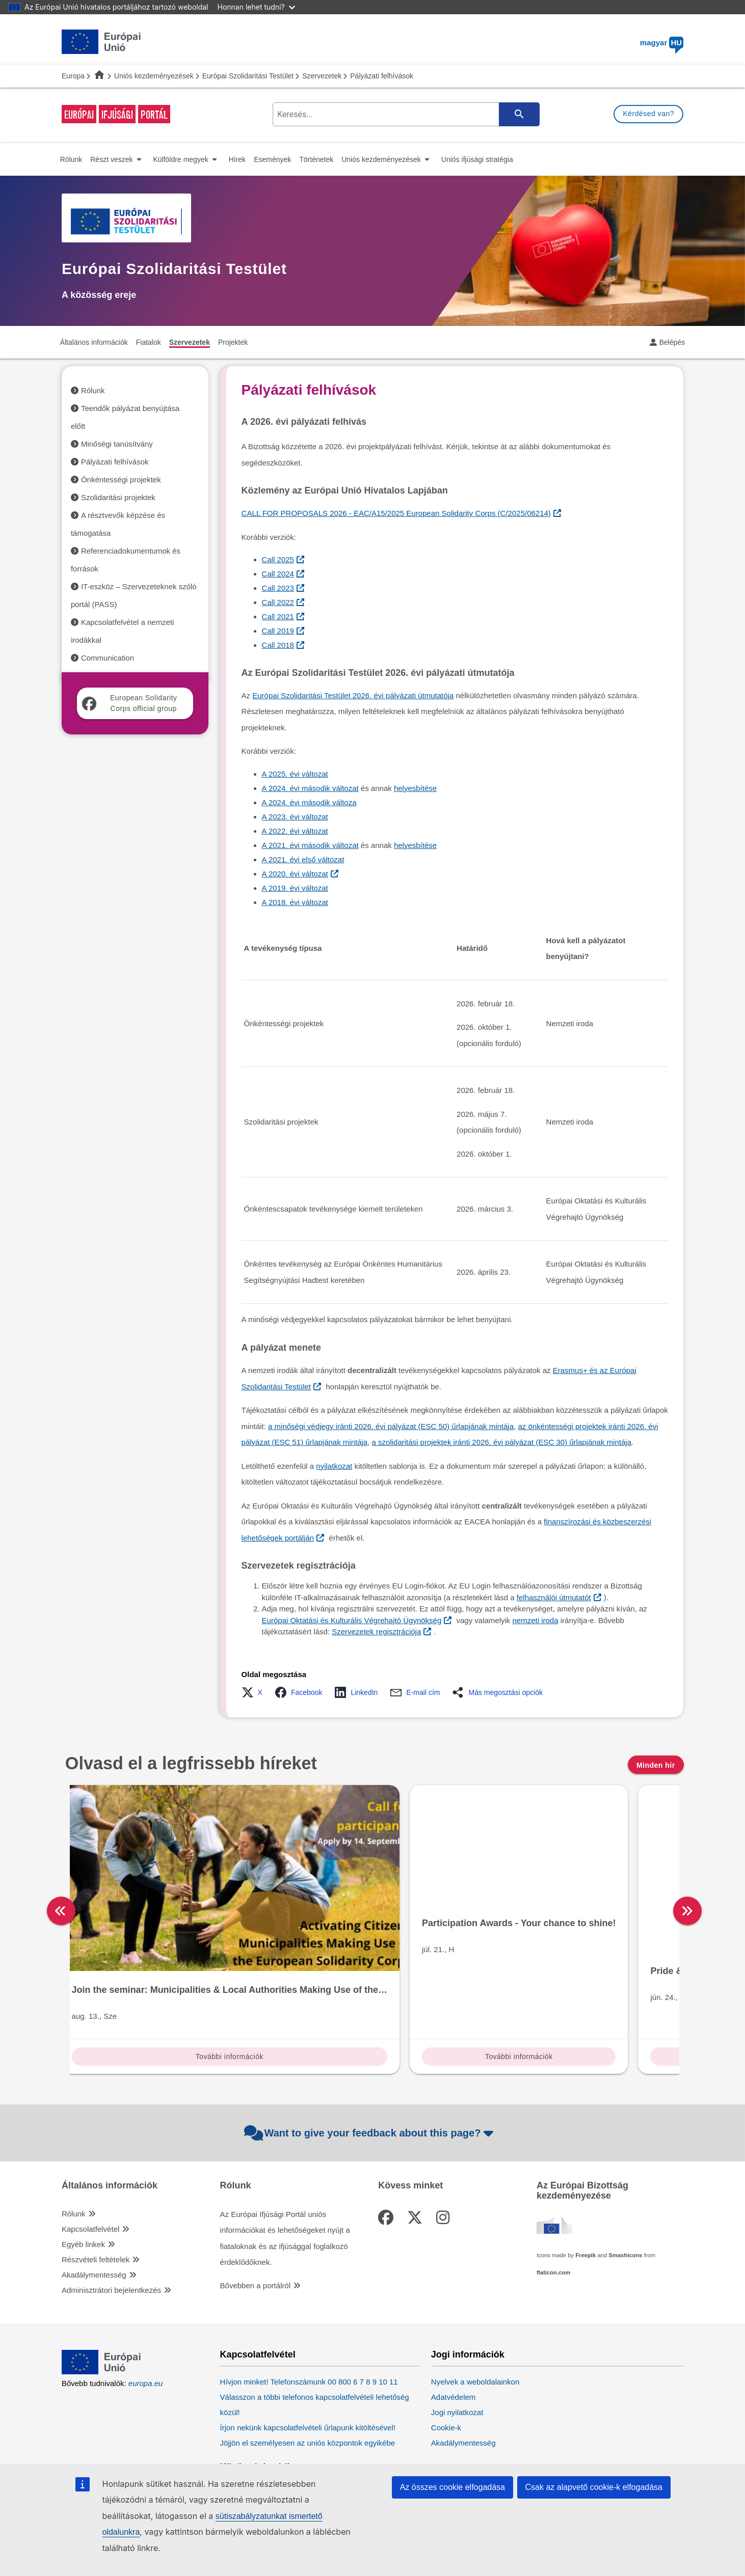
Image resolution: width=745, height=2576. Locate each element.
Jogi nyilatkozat (457, 2345)
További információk (142, 1991)
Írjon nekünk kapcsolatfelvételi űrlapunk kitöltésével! (307, 2360)
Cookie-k (446, 2360)
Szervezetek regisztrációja (376, 1631)
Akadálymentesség (94, 2207)
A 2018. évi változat (295, 902)
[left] (61, 1877)
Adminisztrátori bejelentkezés (111, 2222)
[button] (255, 1692)
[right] (688, 1877)
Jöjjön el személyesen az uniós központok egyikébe (307, 2375)
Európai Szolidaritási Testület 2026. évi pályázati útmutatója (353, 695)
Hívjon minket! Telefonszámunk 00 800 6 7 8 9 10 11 (309, 2314)
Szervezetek (321, 76)
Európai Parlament (462, 2434)
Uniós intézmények (472, 2408)
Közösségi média (257, 2400)
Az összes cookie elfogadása (452, 2487)
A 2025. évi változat (295, 774)
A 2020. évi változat (295, 873)
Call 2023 (278, 588)
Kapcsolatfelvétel (90, 2161)
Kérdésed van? (648, 113)
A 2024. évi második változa (309, 802)
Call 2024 (278, 573)
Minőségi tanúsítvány (117, 444)
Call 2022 (278, 602)
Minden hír (655, 1765)
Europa (73, 76)
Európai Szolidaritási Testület (248, 76)
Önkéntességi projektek (121, 479)
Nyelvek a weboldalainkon (475, 2314)
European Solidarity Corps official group (129, 703)
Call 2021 (278, 616)
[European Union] (101, 2304)
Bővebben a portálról (255, 2218)
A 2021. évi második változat (310, 845)
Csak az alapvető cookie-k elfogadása (594, 2487)
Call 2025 (278, 559)
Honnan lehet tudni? (256, 7)
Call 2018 (278, 645)
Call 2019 (278, 630)
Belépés (672, 342)
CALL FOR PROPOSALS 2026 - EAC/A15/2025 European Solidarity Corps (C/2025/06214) (396, 513)
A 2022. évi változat (295, 831)
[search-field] (405, 114)
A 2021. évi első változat (303, 859)
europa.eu (145, 2316)
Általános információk (109, 2118)
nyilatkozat (334, 1466)
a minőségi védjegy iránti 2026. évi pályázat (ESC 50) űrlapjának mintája (391, 1426)
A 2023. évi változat (295, 816)
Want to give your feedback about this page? (370, 2065)
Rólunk (93, 390)
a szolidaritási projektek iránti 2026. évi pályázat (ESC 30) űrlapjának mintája (501, 1442)
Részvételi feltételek (95, 2192)
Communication (107, 657)
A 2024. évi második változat (310, 788)
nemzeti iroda (535, 1620)
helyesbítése (415, 788)
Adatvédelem (453, 2329)
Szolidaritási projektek (118, 497)
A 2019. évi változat (295, 888)
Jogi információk (467, 2287)
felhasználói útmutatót (554, 1597)
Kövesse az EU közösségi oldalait (277, 2427)
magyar (661, 42)
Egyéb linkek (83, 2177)
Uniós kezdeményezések (154, 76)
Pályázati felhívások (115, 461)
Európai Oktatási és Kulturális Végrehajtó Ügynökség (352, 1620)
